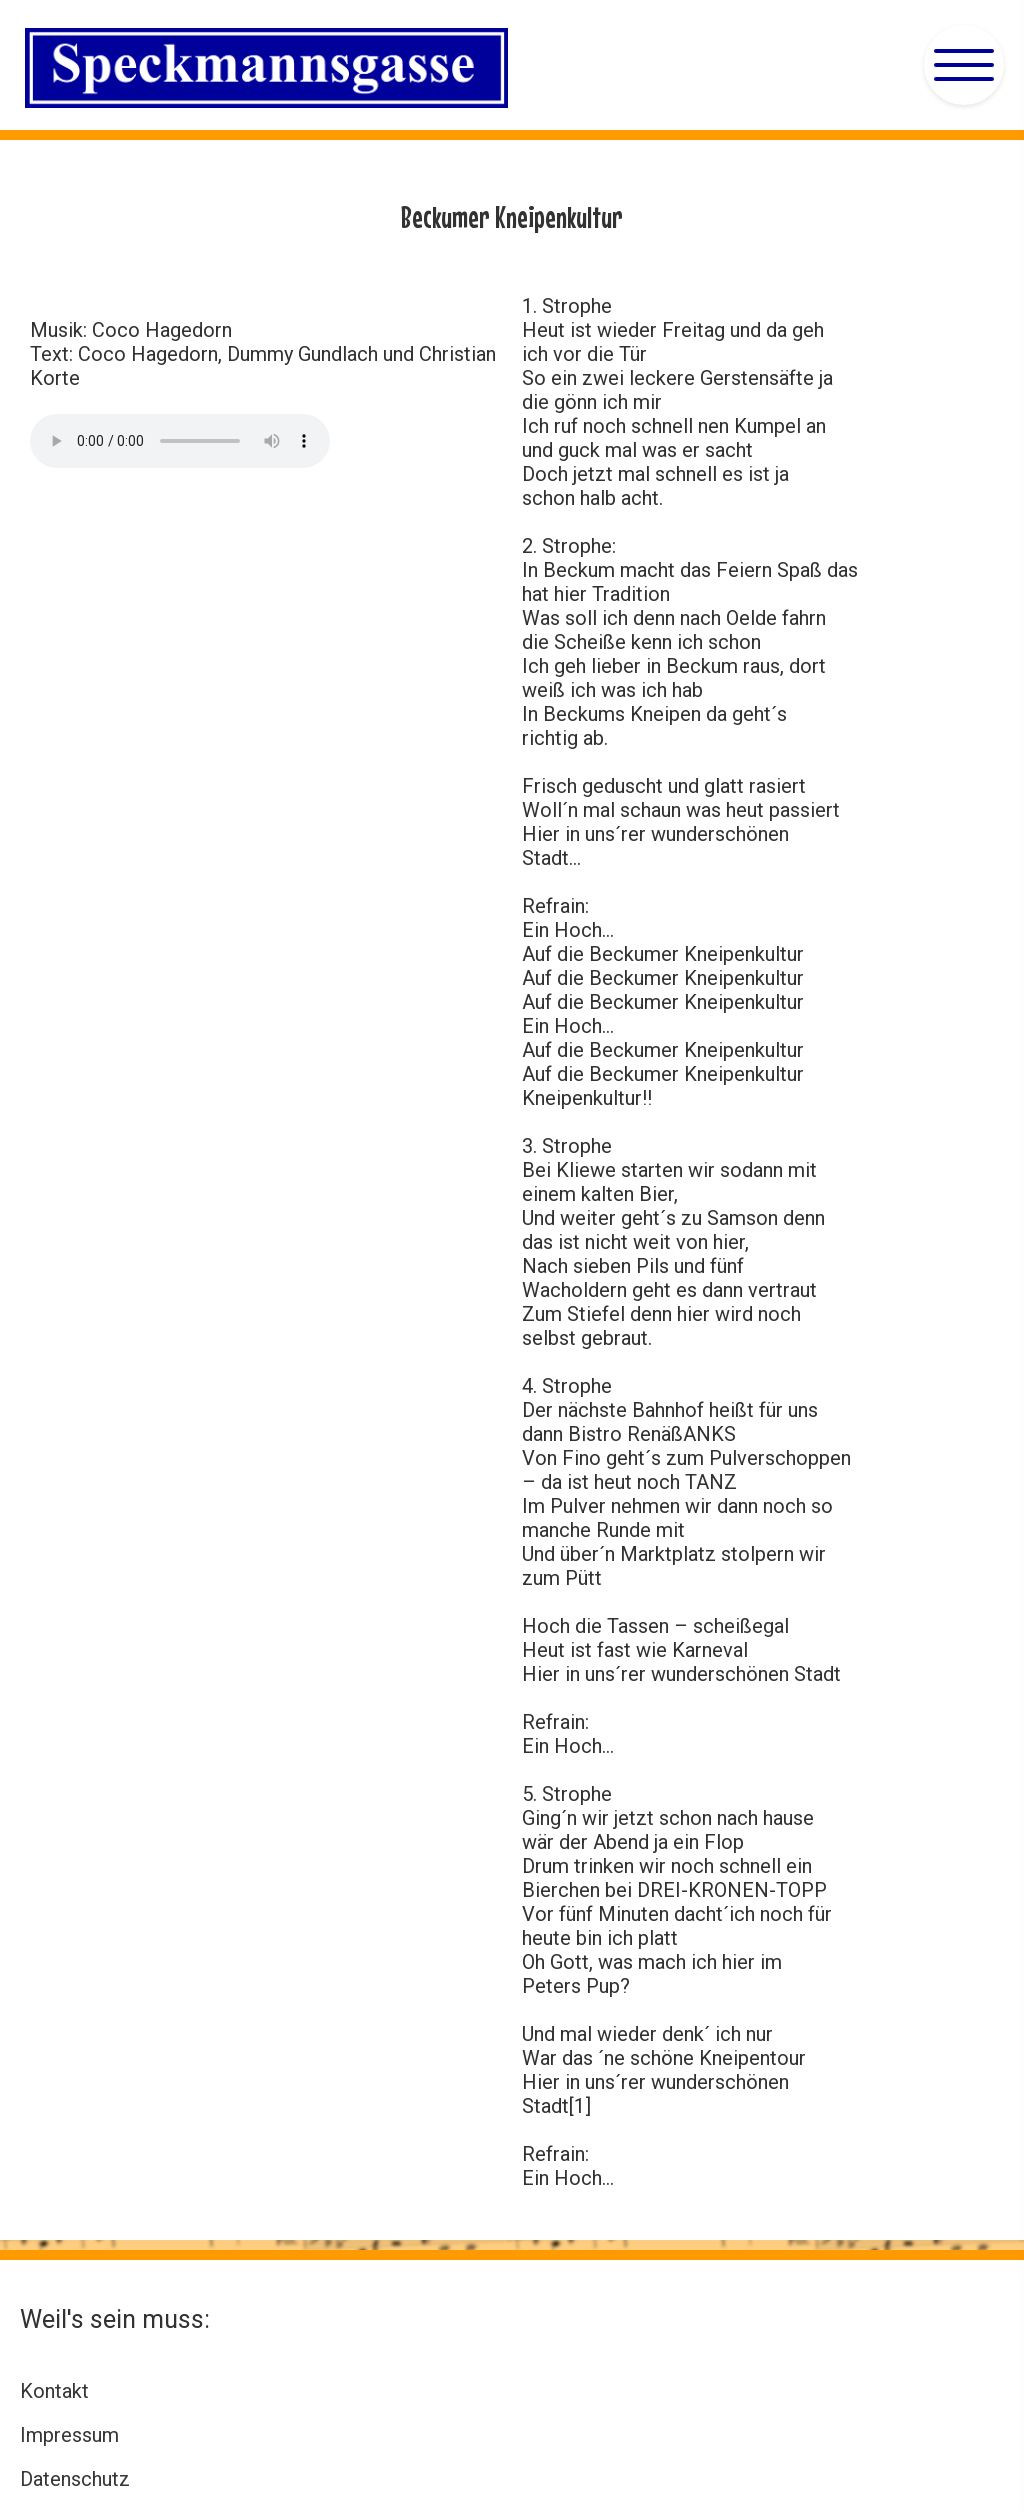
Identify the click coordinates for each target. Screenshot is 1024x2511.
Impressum (69, 2435)
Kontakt (54, 2391)
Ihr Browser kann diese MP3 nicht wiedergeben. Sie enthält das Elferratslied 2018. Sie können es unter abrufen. (180, 441)
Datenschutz (75, 2479)
